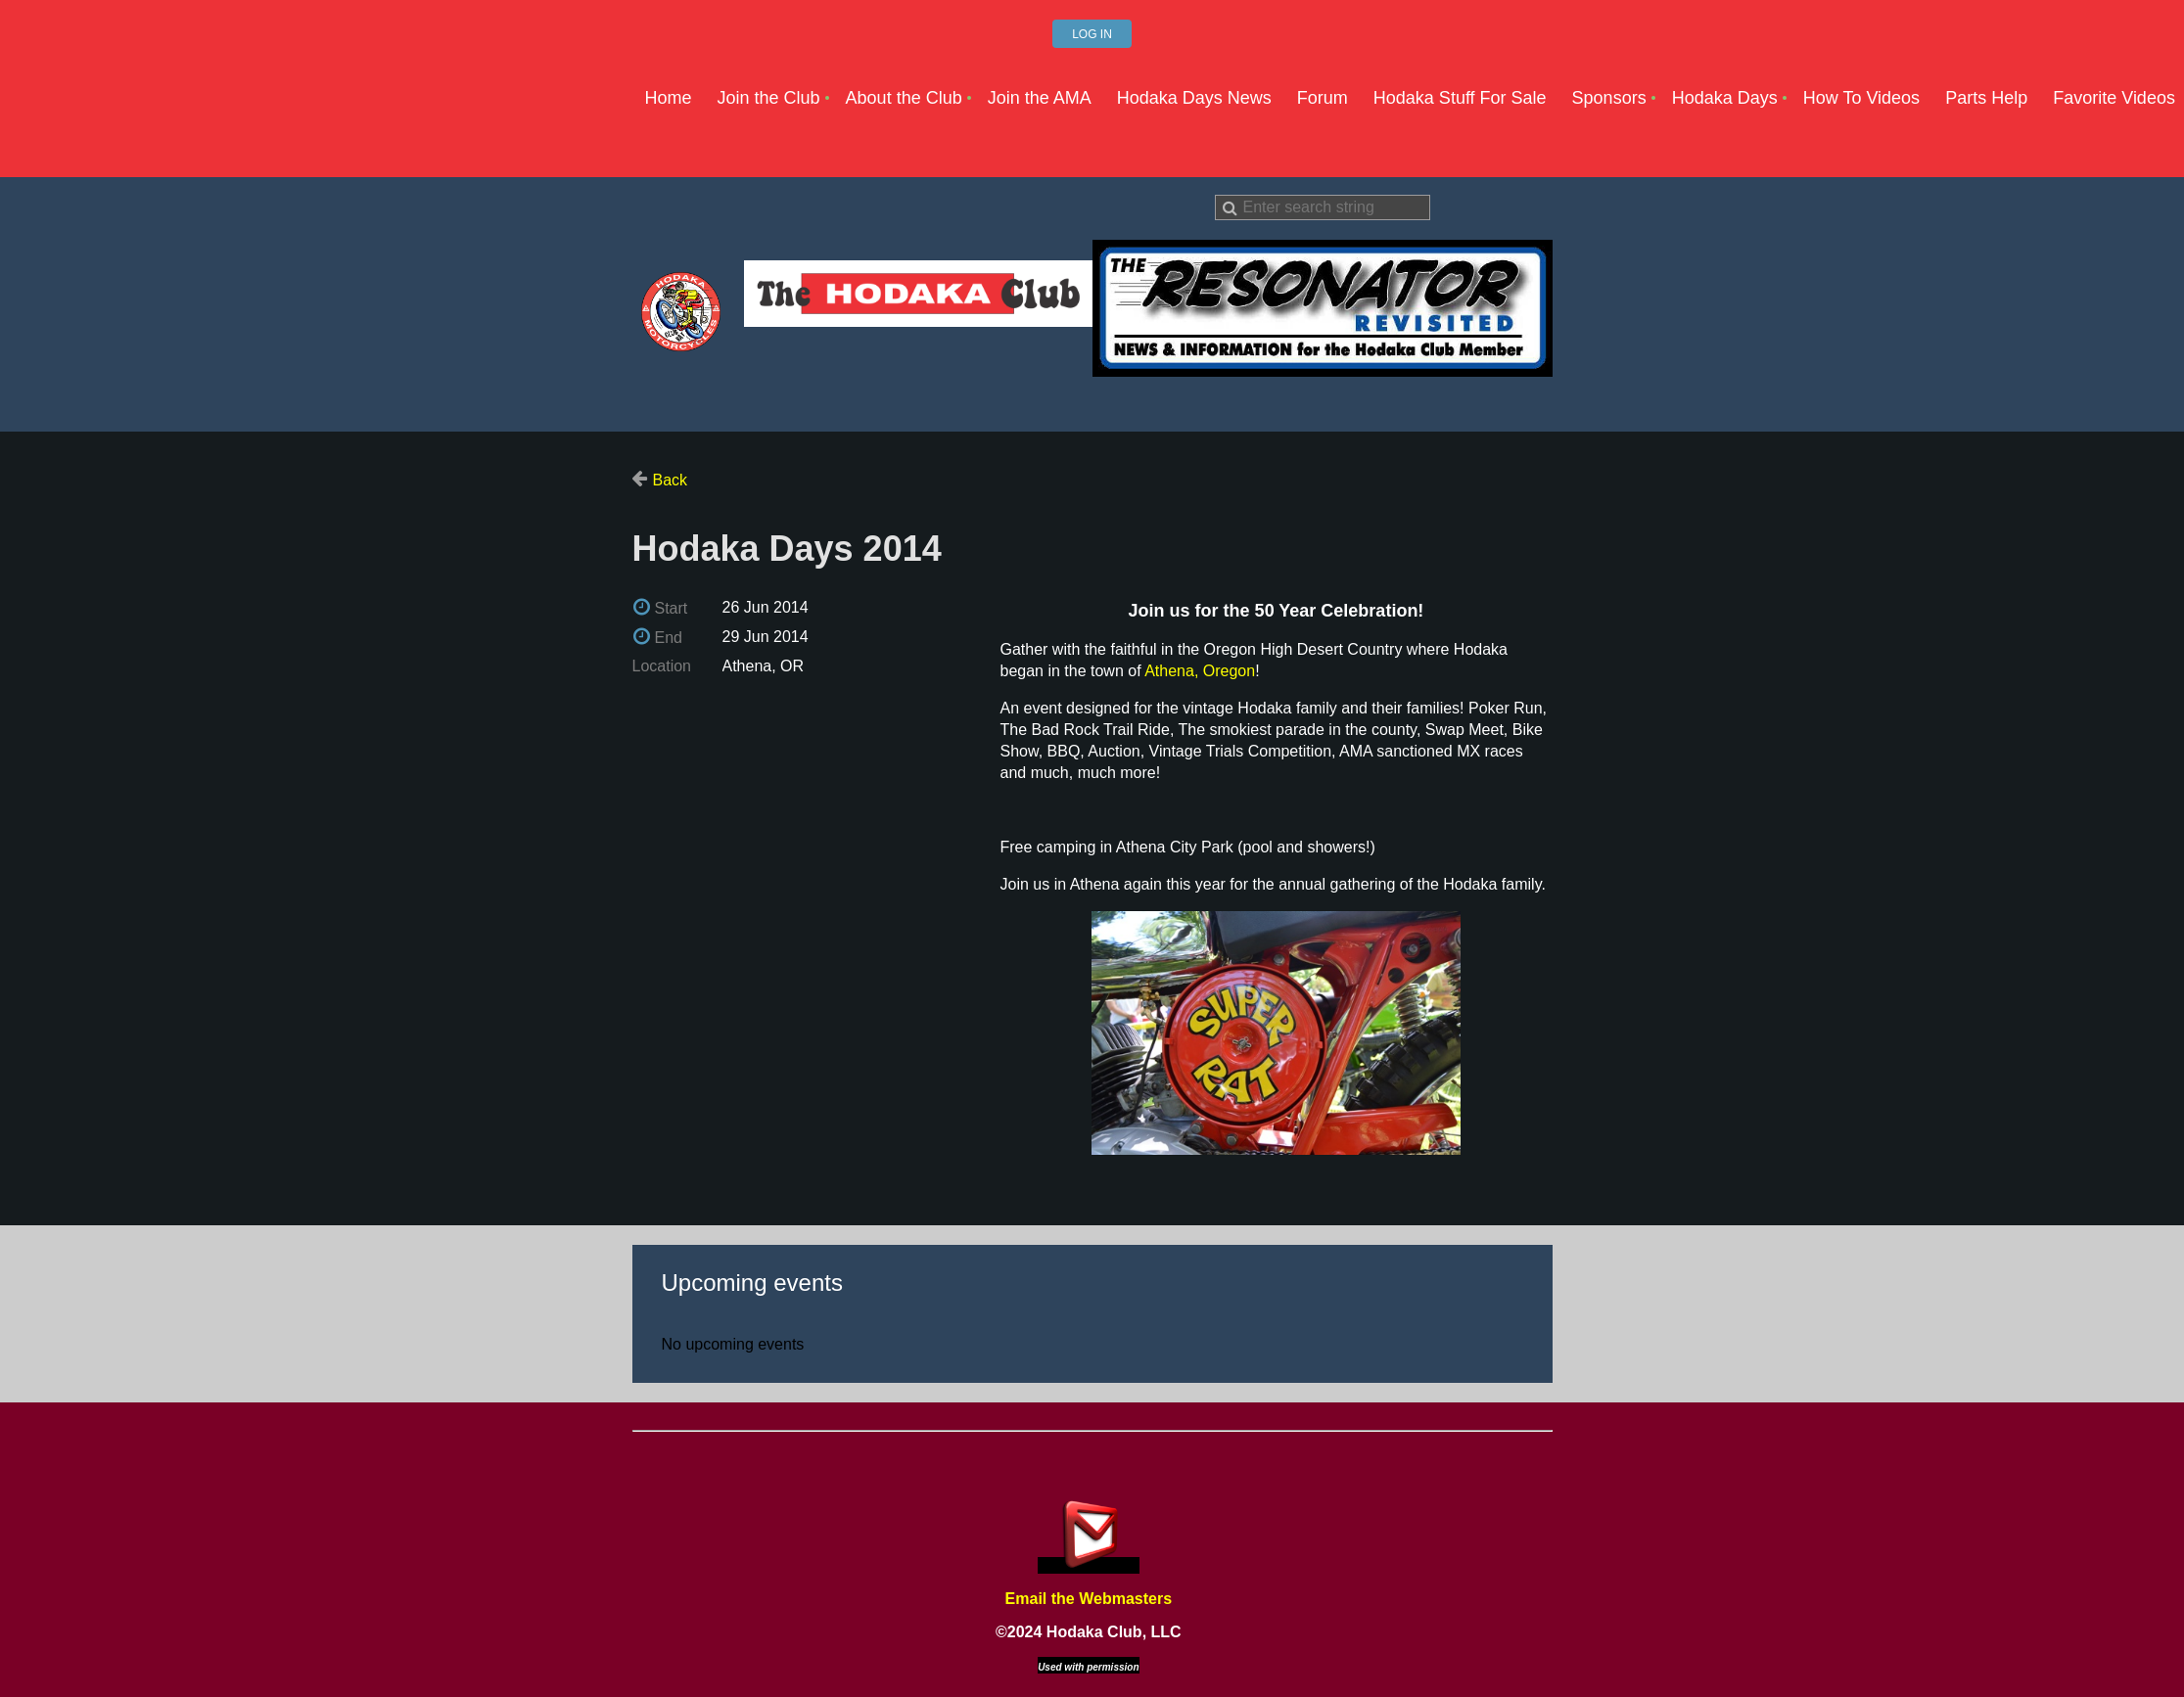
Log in (1092, 34)
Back (670, 480)
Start (671, 608)
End (668, 637)
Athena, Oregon (1199, 671)
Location (662, 666)
